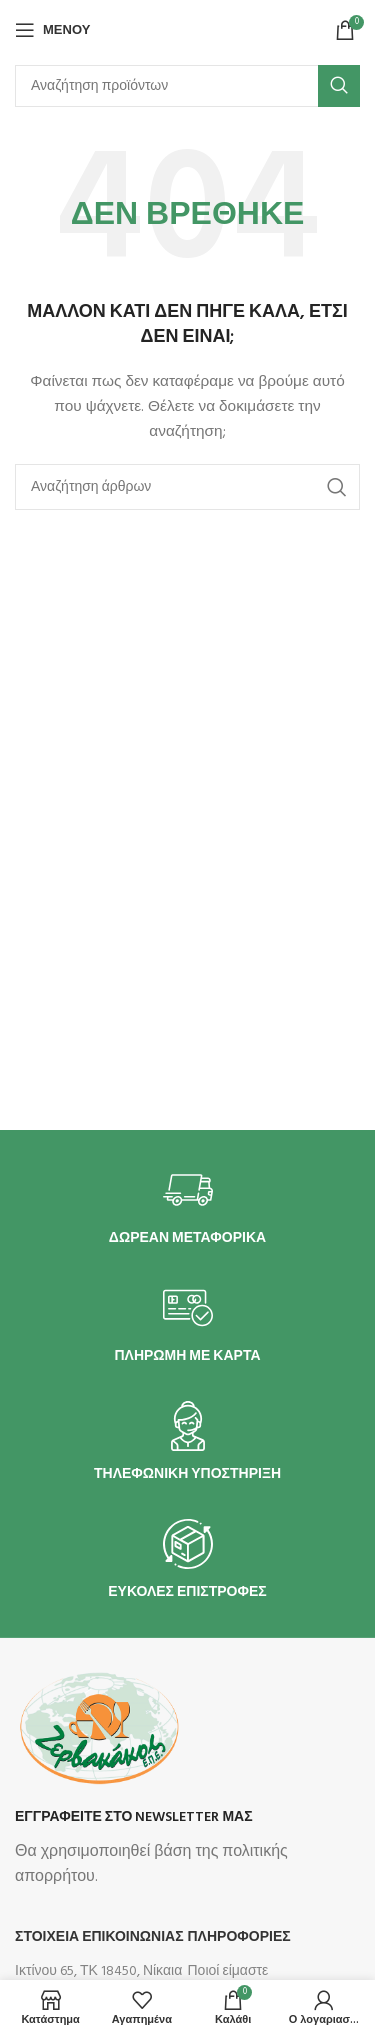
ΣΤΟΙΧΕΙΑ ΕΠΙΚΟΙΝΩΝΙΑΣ (99, 1937)
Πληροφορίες (239, 1937)
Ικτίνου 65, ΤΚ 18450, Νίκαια (98, 1971)
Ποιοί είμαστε (228, 1971)
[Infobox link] (188, 1206)
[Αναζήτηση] (187, 86)
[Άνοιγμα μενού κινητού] (52, 30)
